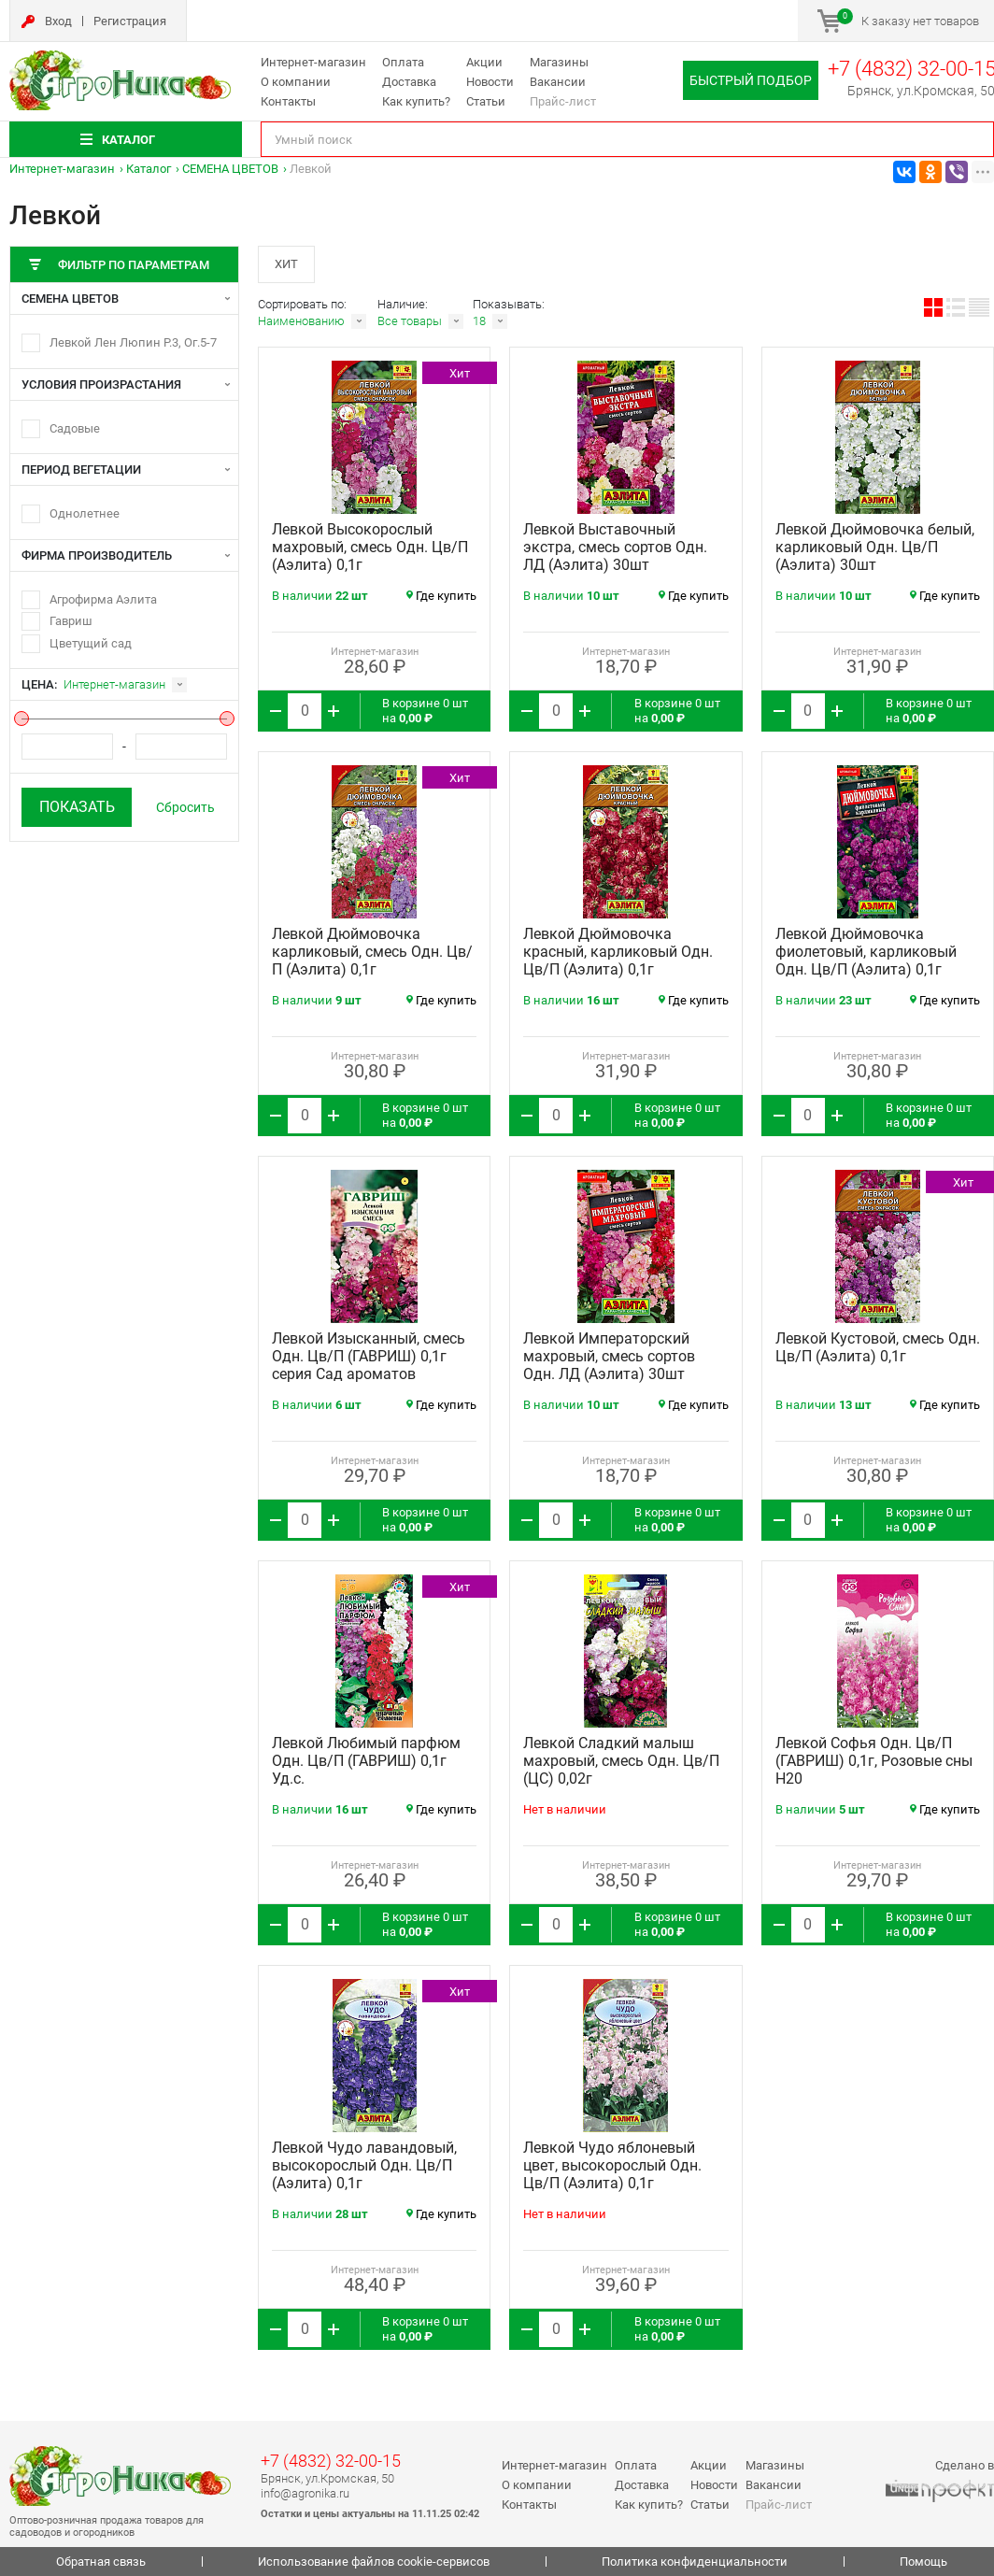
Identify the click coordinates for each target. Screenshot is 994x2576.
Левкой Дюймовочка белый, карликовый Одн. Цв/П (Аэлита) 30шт (874, 547)
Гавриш (71, 621)
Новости (490, 82)
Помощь (923, 2562)
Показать (77, 807)
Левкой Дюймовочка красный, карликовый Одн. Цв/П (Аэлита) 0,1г (618, 951)
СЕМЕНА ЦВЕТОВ (230, 169)
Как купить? (416, 101)
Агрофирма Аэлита (103, 599)
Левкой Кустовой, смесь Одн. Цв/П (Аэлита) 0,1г (877, 1347)
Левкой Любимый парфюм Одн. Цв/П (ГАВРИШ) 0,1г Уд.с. (366, 1760)
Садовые (75, 428)
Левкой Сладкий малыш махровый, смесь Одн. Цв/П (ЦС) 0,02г (621, 1760)
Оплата (403, 62)
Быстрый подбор (750, 80)
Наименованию (301, 321)
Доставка (409, 82)
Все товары (409, 321)
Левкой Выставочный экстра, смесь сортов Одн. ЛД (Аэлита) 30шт (615, 547)
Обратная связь (101, 2562)
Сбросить (185, 807)
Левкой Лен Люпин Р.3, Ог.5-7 (133, 342)
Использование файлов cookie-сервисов (374, 2562)
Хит (286, 264)
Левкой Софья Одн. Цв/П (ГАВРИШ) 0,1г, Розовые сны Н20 (874, 1760)
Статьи (485, 101)
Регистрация (129, 21)
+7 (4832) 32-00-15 (331, 2460)
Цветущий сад (91, 643)
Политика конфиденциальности (695, 2562)
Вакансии (558, 82)
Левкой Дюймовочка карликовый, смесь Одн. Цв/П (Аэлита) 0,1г (372, 951)
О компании (296, 82)
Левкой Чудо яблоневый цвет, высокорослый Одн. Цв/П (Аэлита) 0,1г (612, 2165)
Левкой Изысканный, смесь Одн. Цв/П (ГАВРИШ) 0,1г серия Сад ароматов (368, 1356)
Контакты (288, 101)
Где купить (441, 596)
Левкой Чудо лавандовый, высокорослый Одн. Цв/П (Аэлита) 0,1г (364, 2165)
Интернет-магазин (313, 62)
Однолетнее (85, 513)
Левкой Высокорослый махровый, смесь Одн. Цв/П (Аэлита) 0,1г (370, 547)
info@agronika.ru (305, 2493)
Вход (58, 21)
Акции (484, 62)
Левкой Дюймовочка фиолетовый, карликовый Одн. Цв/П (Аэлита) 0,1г (866, 951)
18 (479, 321)
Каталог (148, 169)
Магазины (559, 62)
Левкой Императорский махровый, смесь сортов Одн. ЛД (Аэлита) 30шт (609, 1356)
